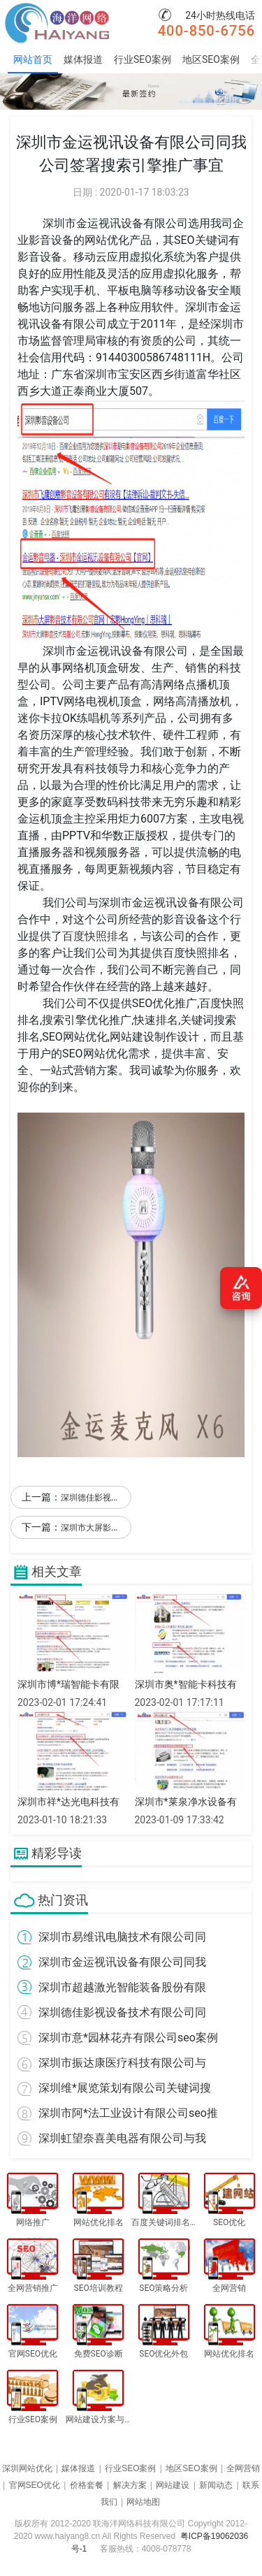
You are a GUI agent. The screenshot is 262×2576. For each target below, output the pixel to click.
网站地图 (143, 2502)
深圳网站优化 (27, 2468)
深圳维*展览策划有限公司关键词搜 (124, 2087)
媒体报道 (83, 59)
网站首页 (32, 59)
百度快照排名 (95, 936)
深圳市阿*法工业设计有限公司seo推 (128, 2113)
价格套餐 (86, 2485)
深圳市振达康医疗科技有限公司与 (122, 2062)
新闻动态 (216, 2485)
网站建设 (172, 2485)
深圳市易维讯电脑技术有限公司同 (122, 1937)
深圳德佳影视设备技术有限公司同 (122, 2012)
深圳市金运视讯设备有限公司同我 (122, 1962)
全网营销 (243, 2468)
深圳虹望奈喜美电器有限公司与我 (122, 2138)
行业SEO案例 (142, 59)
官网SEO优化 (34, 2485)
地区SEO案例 (211, 59)
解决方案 (130, 2485)
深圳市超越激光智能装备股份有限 (122, 1987)
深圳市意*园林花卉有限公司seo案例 (128, 2037)
